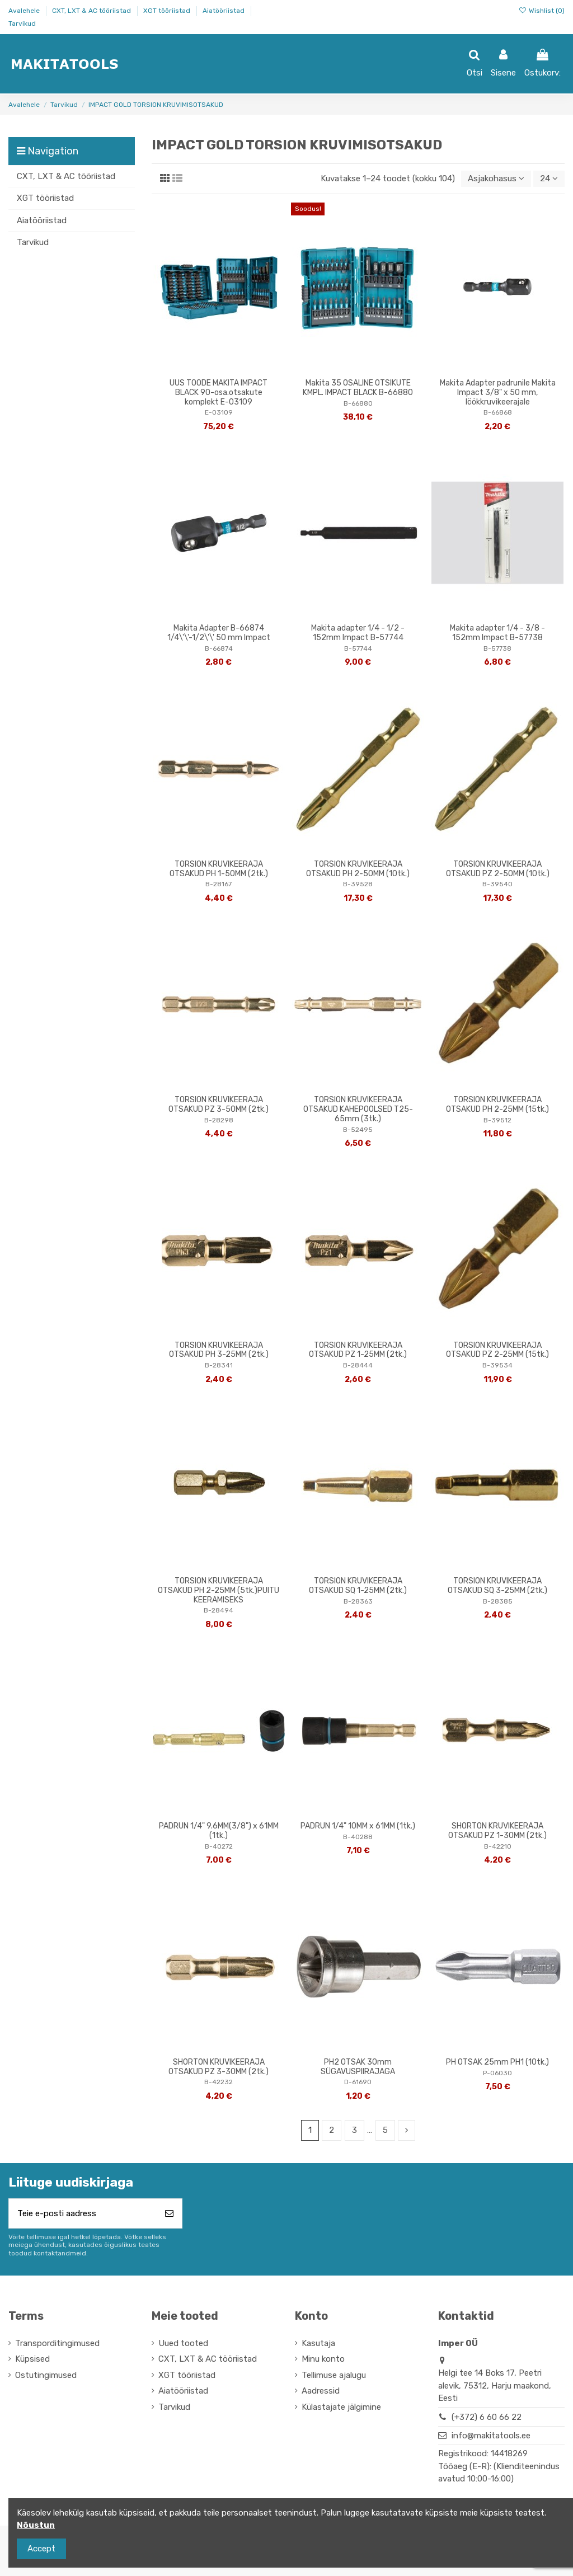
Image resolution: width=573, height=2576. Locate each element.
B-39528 (358, 884)
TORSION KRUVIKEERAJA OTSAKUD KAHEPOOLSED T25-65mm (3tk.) (358, 1109)
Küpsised (32, 2359)
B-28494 (218, 1610)
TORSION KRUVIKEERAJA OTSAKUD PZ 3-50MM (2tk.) (218, 1104)
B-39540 (497, 884)
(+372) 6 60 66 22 (487, 2417)
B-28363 (358, 1601)
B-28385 (498, 1601)
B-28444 (358, 1365)
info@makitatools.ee (491, 2436)
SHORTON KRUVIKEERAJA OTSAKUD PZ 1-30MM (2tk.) (497, 1830)
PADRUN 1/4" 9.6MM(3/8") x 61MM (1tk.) (219, 1830)
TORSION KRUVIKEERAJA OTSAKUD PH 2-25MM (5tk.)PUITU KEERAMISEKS (218, 1590)
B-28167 (218, 884)
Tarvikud (22, 23)
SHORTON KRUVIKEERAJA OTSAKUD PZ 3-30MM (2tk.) (218, 2066)
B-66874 (219, 648)
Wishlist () (542, 11)
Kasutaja (318, 2343)
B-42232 (218, 2082)
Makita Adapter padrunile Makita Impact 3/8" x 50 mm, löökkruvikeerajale (498, 392)
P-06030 (497, 2073)
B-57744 (358, 648)
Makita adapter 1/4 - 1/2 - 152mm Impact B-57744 (358, 632)
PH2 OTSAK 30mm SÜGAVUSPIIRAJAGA (358, 2066)
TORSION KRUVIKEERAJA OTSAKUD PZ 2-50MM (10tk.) (497, 868)
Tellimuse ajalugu (334, 2375)
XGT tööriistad (167, 11)
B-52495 (358, 1130)
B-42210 (497, 1846)
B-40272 (219, 1846)
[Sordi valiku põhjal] (496, 179)
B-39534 (497, 1365)
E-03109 (219, 412)
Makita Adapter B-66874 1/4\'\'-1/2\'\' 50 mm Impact (218, 632)
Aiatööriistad (224, 11)
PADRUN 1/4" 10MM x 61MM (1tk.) (357, 1826)
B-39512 (497, 1120)
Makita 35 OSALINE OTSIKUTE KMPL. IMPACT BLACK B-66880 (358, 387)
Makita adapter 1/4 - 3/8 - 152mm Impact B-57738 (497, 632)
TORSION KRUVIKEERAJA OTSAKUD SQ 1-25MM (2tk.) (358, 1585)
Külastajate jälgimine (341, 2407)
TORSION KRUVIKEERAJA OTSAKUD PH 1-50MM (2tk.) (219, 868)
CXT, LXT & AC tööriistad (92, 11)
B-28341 (219, 1365)
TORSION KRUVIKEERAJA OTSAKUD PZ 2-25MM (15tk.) (497, 1350)
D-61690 (358, 2082)
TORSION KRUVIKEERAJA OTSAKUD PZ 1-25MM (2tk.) (358, 1350)
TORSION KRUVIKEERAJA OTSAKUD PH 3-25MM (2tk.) (219, 1350)
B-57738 (497, 648)
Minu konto (323, 2359)
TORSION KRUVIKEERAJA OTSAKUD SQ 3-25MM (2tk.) (497, 1585)
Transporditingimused (57, 2343)
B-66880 (358, 403)
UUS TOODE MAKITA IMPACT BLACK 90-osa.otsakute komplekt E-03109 (218, 392)
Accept (41, 2549)
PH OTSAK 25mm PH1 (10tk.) (497, 2062)
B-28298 (218, 1120)
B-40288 (358, 1837)
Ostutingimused (46, 2375)
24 (549, 178)
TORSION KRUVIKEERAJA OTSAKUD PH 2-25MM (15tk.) (497, 1104)
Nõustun (36, 2525)
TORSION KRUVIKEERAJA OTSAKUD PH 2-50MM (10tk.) (358, 868)
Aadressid (321, 2391)
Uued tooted (183, 2343)
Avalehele (24, 11)
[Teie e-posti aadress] (83, 2214)
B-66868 (497, 412)
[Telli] (169, 2214)
